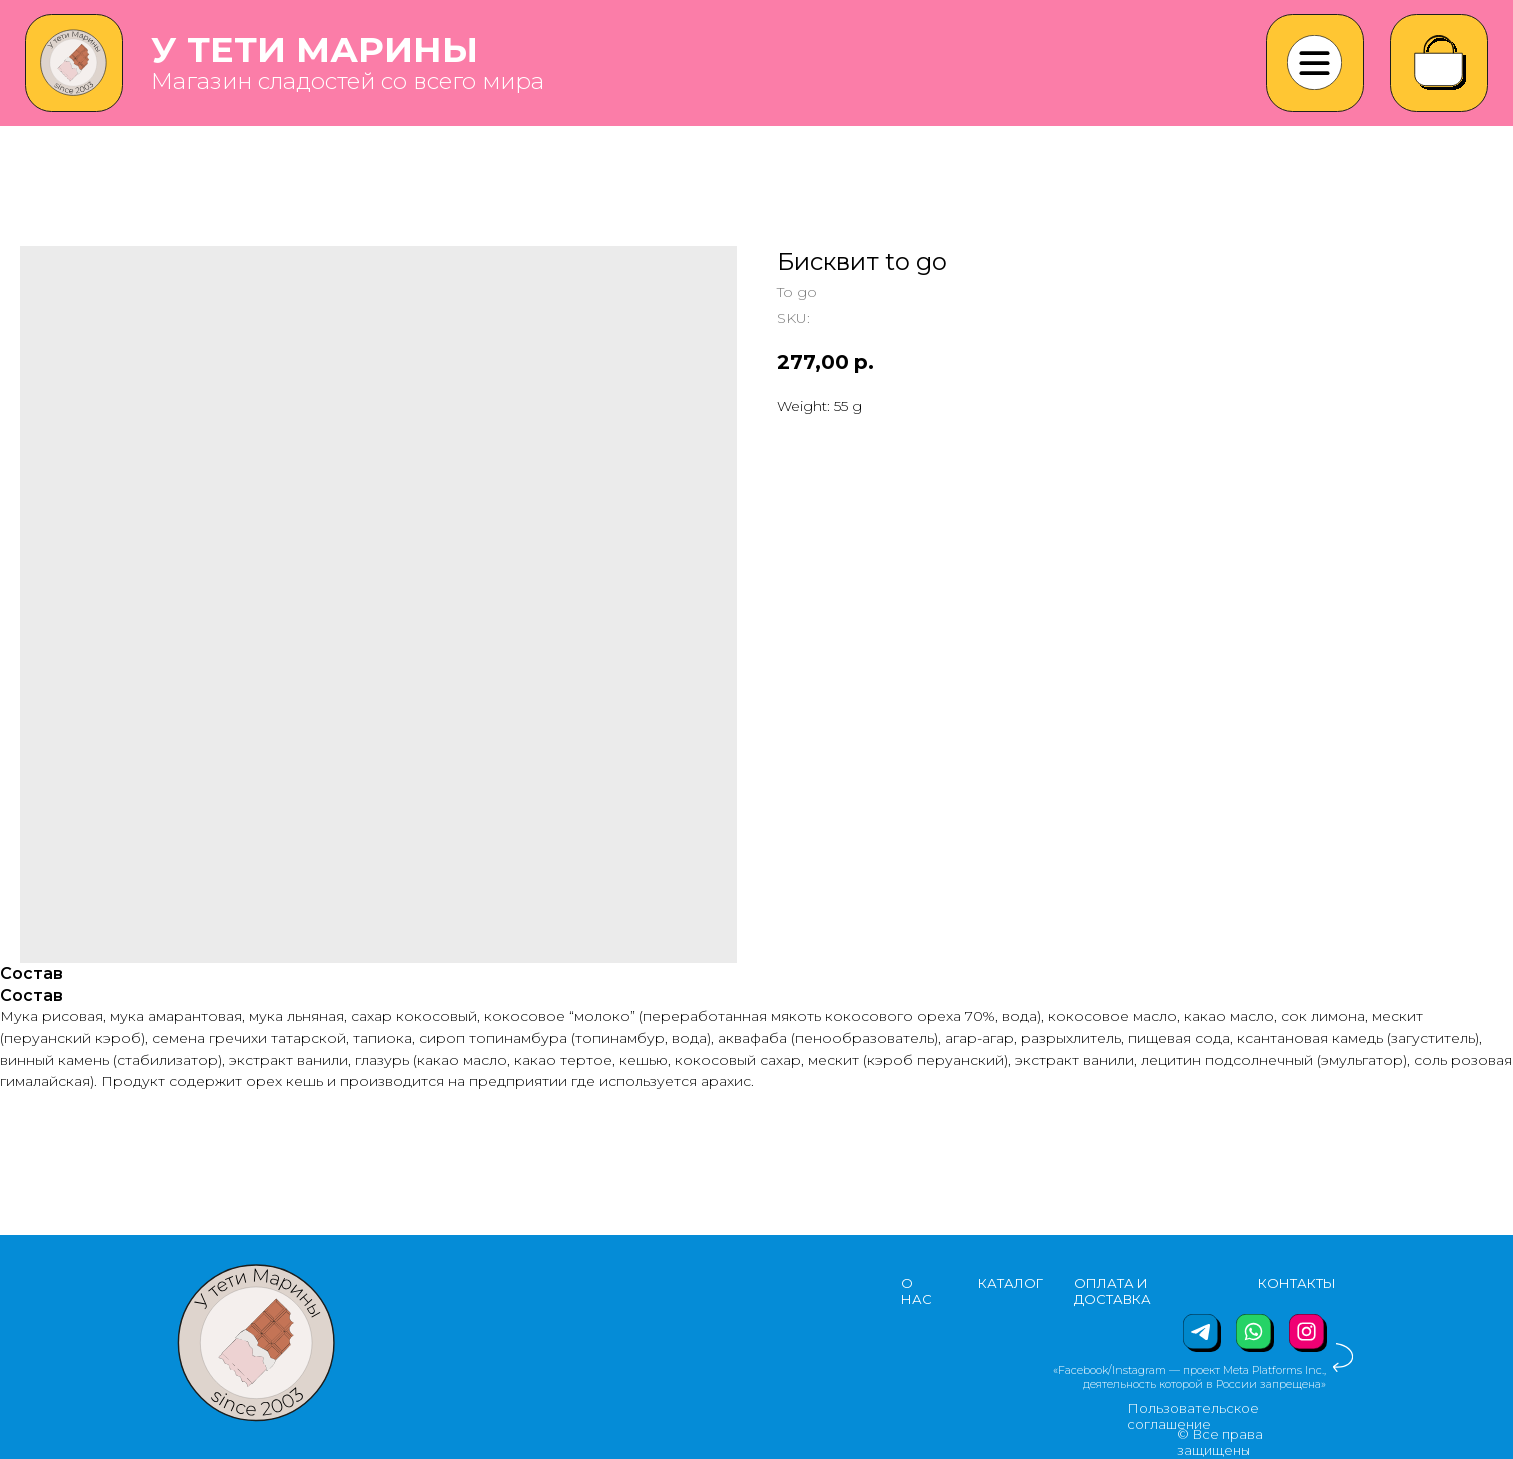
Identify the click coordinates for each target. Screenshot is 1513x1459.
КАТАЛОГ (1010, 1283)
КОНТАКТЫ (1297, 1283)
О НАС (916, 1291)
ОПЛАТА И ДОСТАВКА (1112, 1291)
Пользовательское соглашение (1193, 1416)
